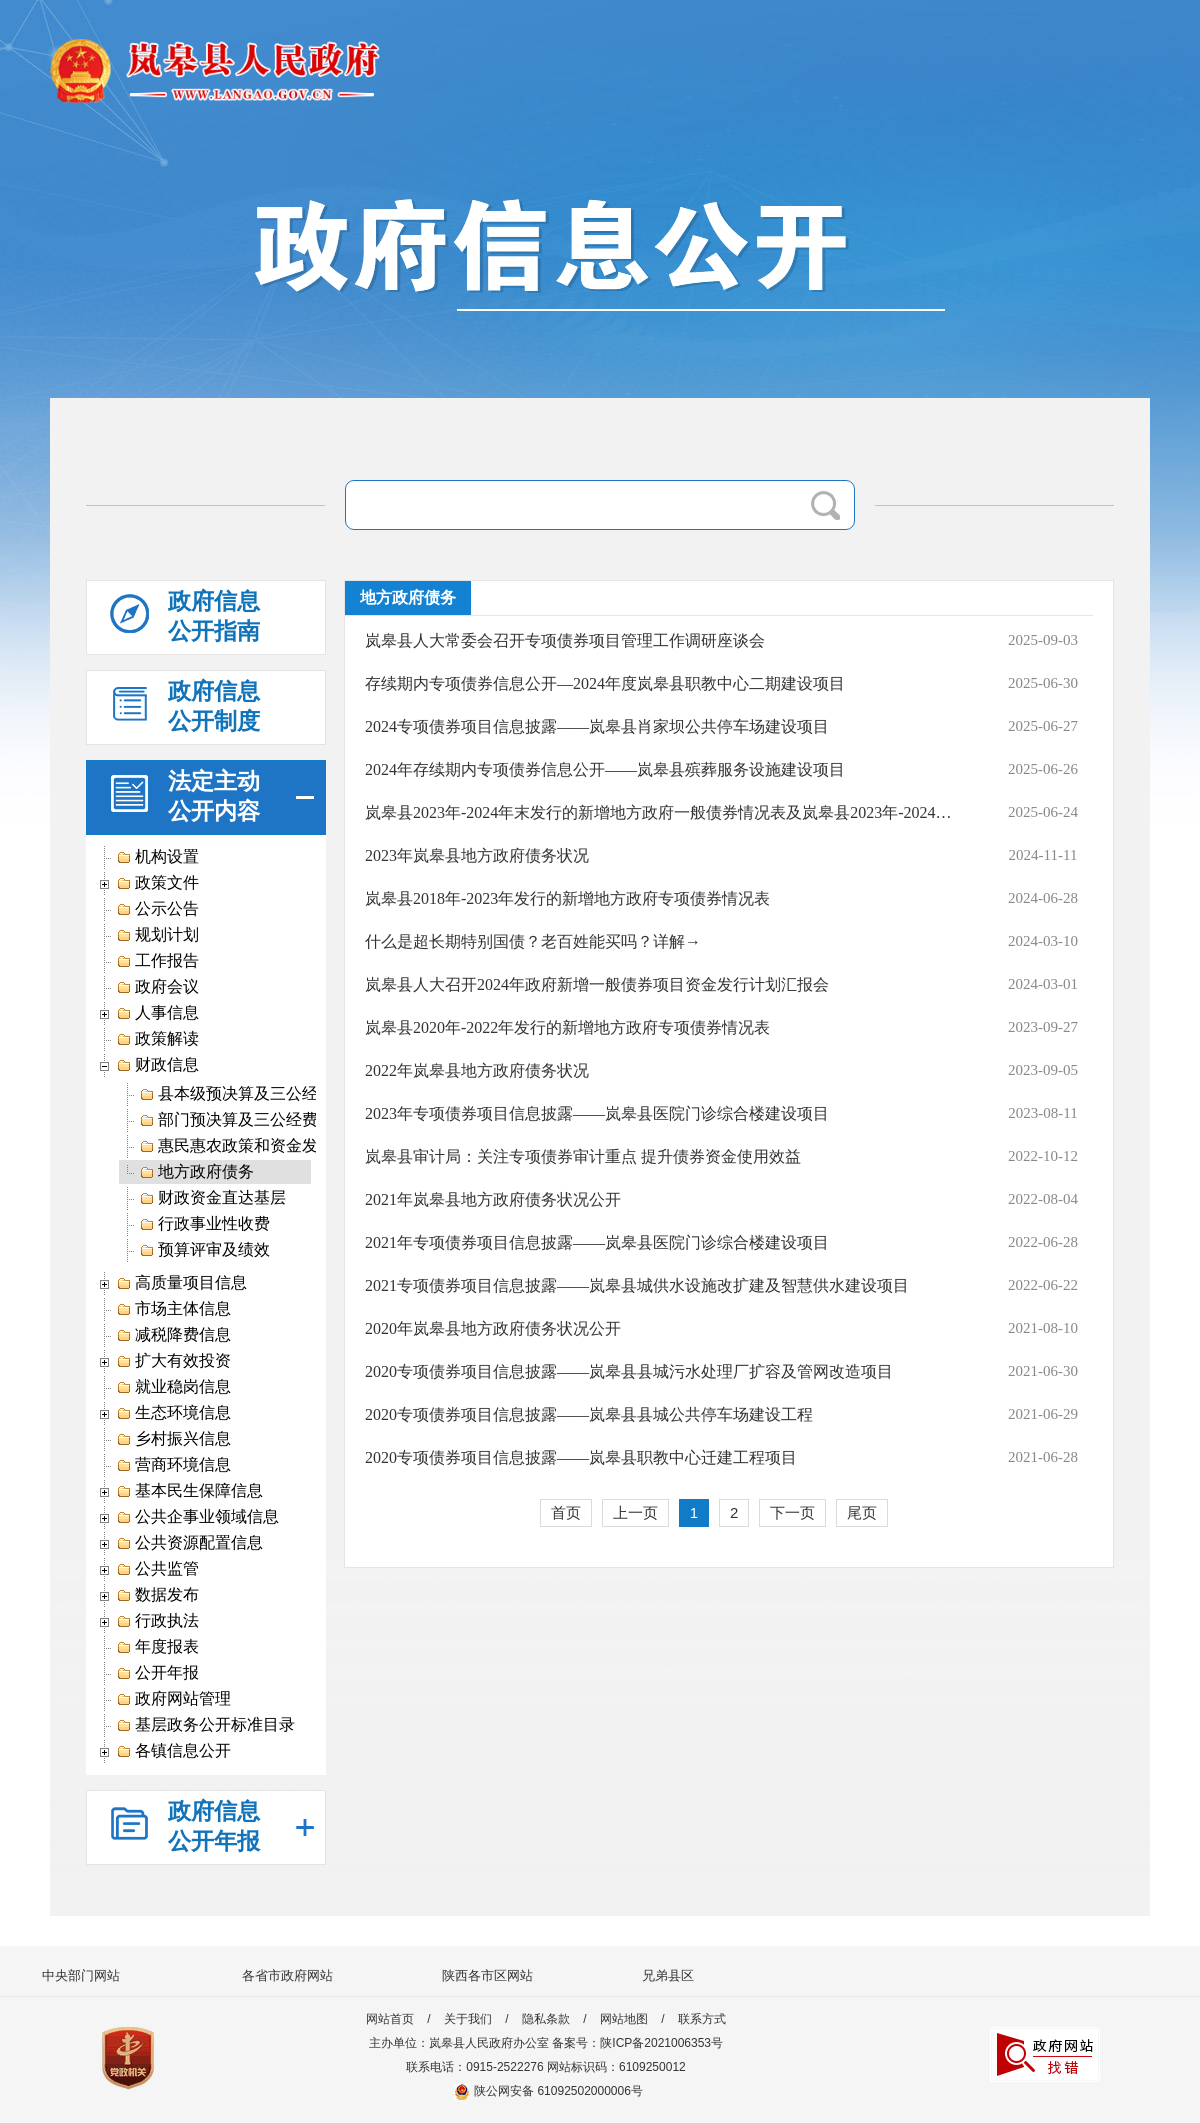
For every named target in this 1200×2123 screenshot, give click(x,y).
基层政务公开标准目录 (205, 1725)
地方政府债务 (196, 1172)
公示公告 (157, 909)
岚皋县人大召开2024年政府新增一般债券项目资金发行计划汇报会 (597, 984)
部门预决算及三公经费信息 (244, 1120)
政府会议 (157, 987)
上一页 (635, 1512)
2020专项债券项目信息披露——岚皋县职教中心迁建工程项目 (581, 1457)
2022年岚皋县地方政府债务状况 (477, 1070)
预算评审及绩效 (204, 1250)
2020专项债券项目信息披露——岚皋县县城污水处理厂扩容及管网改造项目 (629, 1371)
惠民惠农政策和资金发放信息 (252, 1146)
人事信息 (157, 1013)
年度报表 (157, 1647)
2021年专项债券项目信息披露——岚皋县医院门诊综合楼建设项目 (597, 1242)
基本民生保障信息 (189, 1491)
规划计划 (157, 935)
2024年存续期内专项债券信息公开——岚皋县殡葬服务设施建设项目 (605, 769)
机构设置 (157, 857)
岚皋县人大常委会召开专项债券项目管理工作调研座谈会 (565, 640)
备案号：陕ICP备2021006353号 (637, 2043)
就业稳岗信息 (173, 1387)
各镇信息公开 (173, 1751)
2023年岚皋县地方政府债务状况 (477, 855)
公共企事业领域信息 (197, 1517)
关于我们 (468, 2019)
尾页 (862, 1512)
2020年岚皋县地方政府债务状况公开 (493, 1328)
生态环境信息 (173, 1413)
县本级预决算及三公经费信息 (252, 1094)
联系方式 (702, 2019)
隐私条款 (546, 2019)
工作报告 (157, 961)
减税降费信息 (173, 1335)
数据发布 (157, 1595)
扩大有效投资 (173, 1361)
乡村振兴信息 (173, 1439)
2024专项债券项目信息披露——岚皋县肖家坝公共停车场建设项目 (597, 726)
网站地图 (624, 2019)
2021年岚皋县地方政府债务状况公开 (493, 1199)
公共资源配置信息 (189, 1543)
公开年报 (157, 1673)
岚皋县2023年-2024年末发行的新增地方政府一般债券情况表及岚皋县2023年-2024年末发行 (663, 812)
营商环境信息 (173, 1465)
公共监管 (157, 1569)
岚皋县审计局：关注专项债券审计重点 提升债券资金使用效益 (583, 1156)
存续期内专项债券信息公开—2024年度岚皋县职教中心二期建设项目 (605, 683)
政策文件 (157, 883)
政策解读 (157, 1039)
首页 (566, 1512)
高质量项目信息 (181, 1283)
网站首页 (390, 2019)
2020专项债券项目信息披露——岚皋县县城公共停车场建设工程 (589, 1414)
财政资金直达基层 (212, 1198)
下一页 (792, 1512)
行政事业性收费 (204, 1224)
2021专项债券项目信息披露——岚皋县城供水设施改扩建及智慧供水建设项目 (637, 1285)
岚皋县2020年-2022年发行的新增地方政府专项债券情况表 (567, 1027)
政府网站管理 (173, 1699)
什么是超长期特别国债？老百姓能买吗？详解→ (533, 941)
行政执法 (157, 1621)
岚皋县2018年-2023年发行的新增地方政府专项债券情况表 (567, 898)
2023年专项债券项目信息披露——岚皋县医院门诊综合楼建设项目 (597, 1113)
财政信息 (157, 1065)
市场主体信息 (173, 1309)
